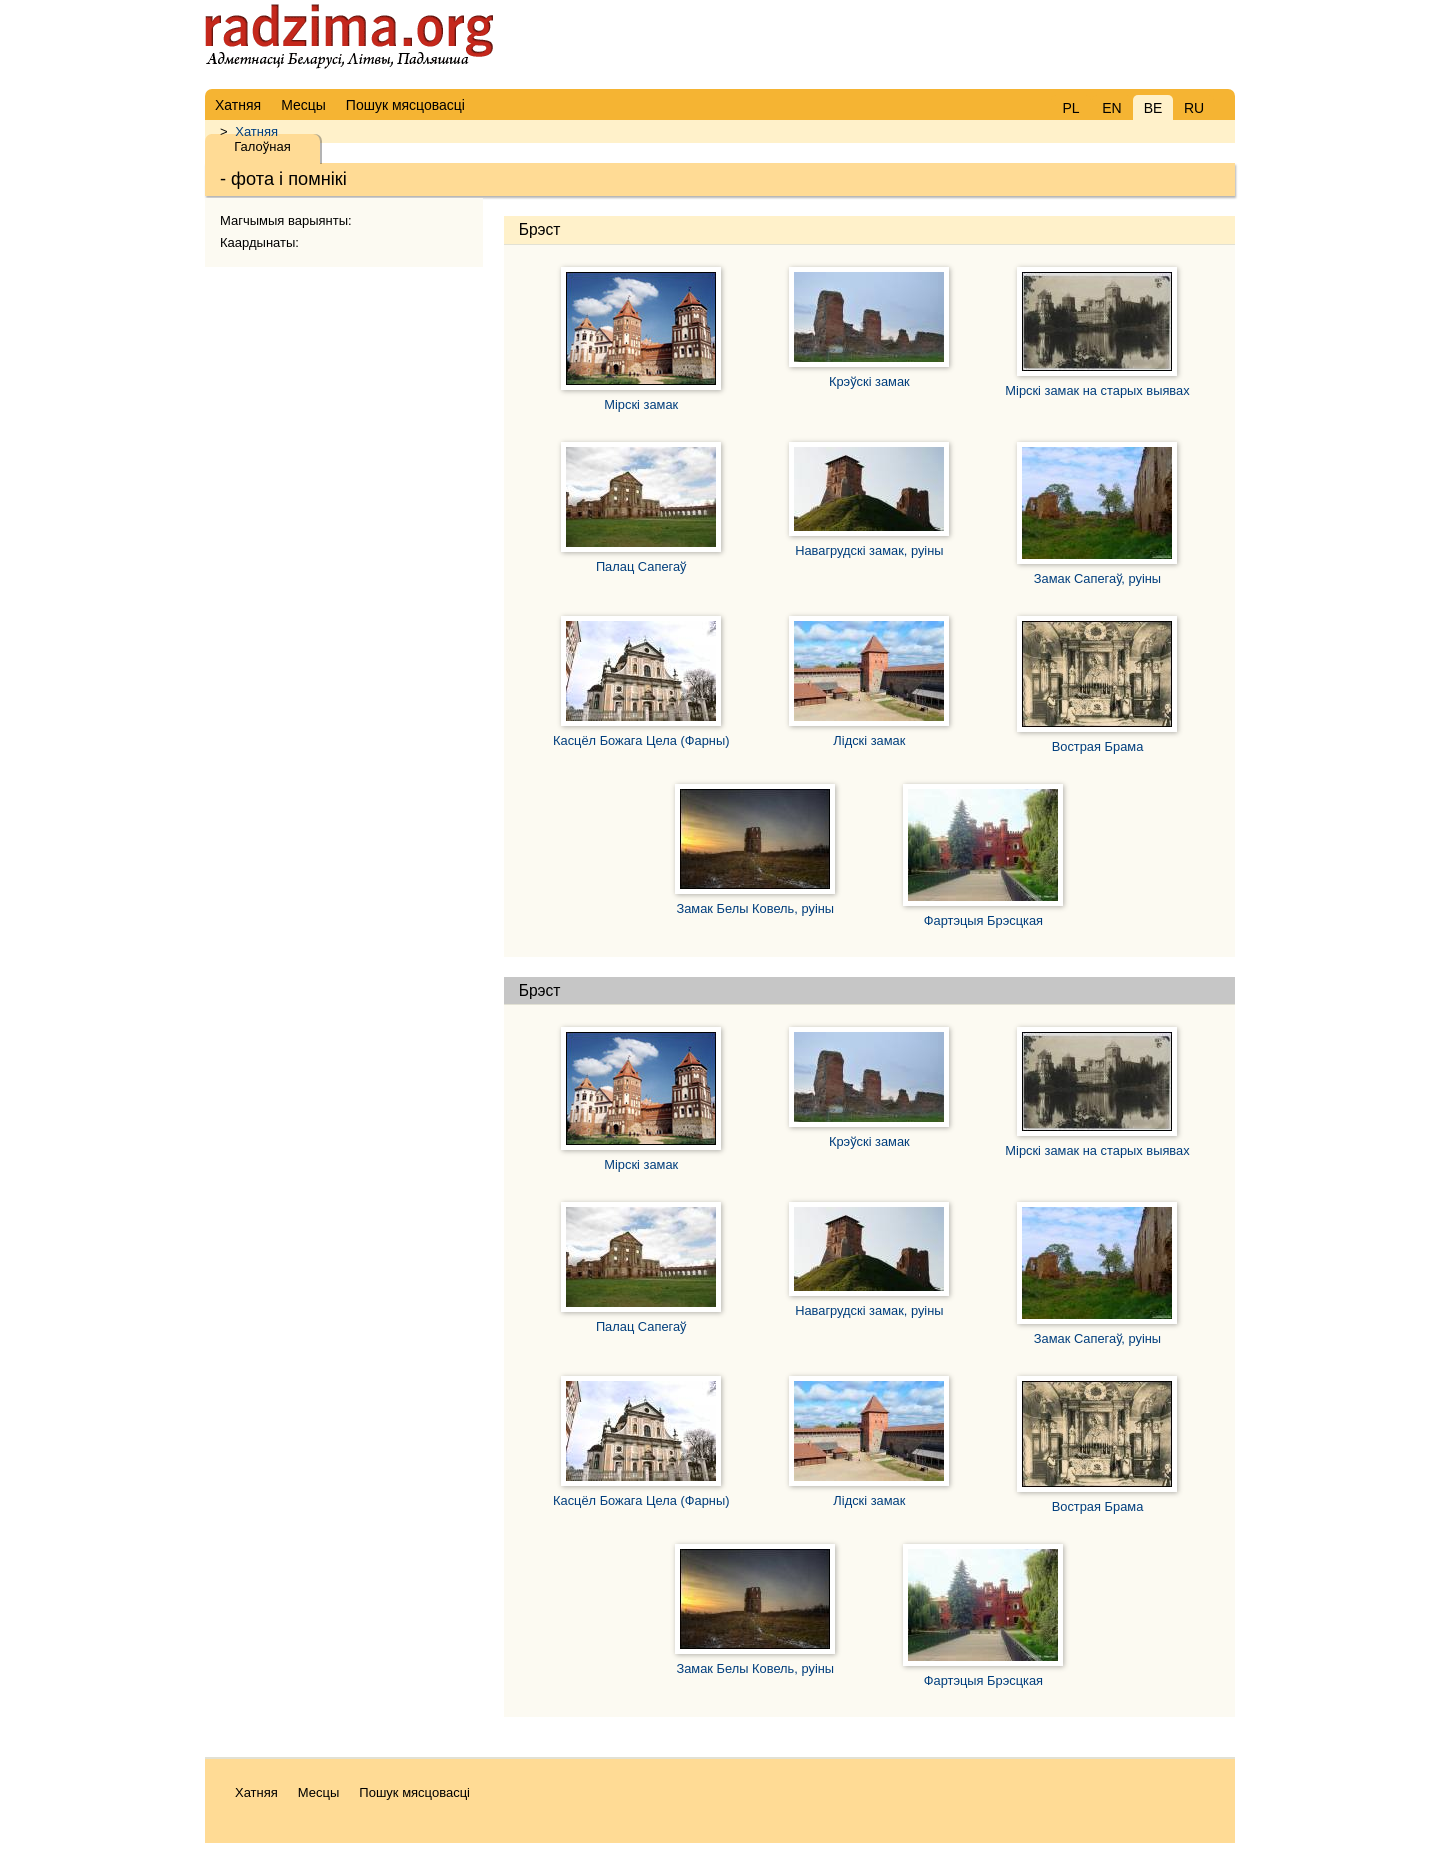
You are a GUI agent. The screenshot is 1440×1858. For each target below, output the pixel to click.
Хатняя (256, 131)
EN (1111, 108)
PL (1070, 108)
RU (1194, 108)
